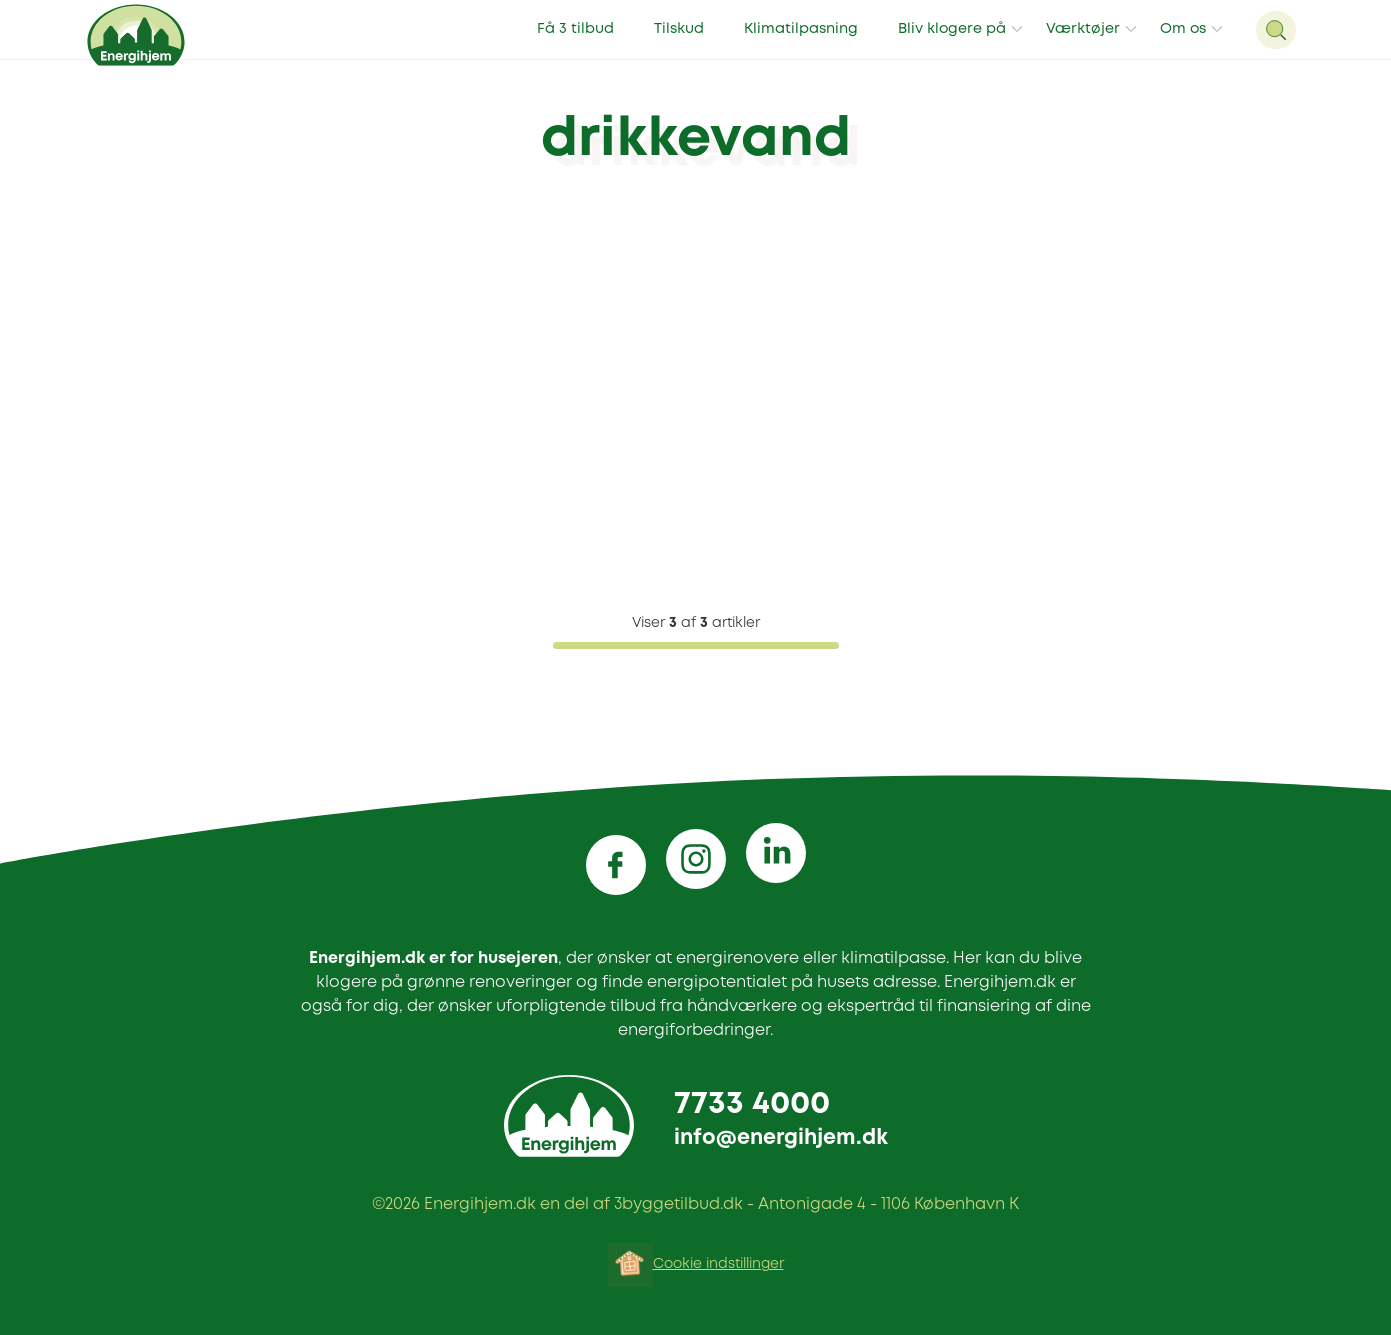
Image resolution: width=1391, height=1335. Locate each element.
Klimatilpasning (801, 29)
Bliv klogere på (952, 29)
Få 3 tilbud (575, 29)
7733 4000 (752, 1104)
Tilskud (679, 29)
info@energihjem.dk (781, 1138)
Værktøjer (1083, 29)
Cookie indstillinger (718, 1264)
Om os (1183, 29)
